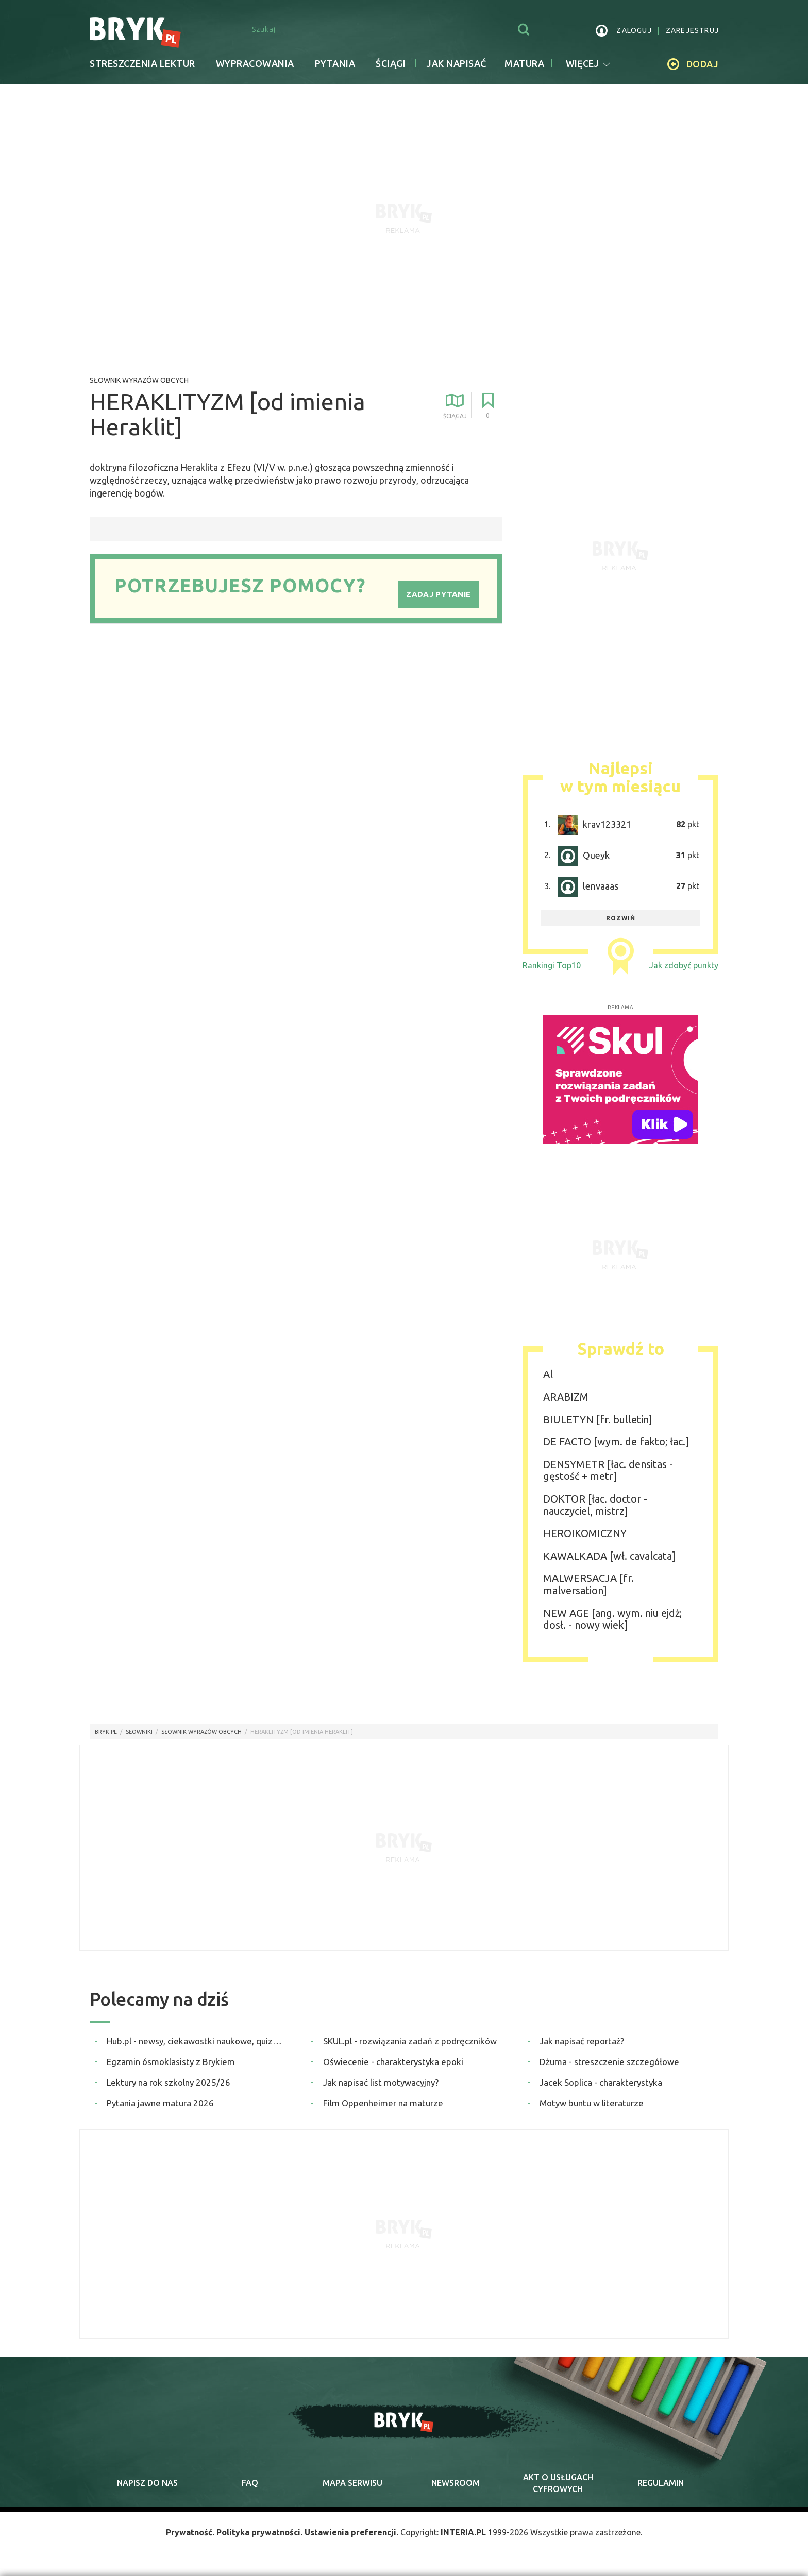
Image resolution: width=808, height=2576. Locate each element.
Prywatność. (190, 2532)
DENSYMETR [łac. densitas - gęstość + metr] (608, 1470)
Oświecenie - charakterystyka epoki (393, 2062)
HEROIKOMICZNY (585, 1533)
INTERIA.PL (463, 2532)
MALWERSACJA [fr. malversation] (588, 1584)
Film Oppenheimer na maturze (383, 2103)
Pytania (335, 63)
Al (548, 1374)
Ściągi (391, 63)
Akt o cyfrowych (558, 2482)
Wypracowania (255, 63)
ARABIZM (565, 1397)
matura (524, 63)
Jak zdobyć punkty (683, 965)
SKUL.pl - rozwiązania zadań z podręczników (410, 2041)
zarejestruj (692, 30)
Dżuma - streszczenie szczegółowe (609, 2062)
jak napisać (456, 63)
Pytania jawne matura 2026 (160, 2103)
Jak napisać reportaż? (582, 2041)
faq (250, 2482)
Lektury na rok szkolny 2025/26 (168, 2082)
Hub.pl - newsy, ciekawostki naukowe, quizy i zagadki (196, 2041)
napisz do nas (147, 2482)
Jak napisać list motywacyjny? (381, 2082)
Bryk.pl (106, 1732)
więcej (588, 63)
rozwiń (620, 918)
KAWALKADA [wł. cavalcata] (609, 1556)
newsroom (455, 2482)
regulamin (660, 2482)
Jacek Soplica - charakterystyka (601, 2082)
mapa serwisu (352, 2482)
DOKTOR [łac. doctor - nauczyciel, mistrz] (595, 1505)
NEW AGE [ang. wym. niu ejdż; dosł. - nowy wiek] (612, 1619)
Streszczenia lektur (142, 63)
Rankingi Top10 (552, 965)
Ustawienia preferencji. (351, 2532)
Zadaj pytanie (438, 594)
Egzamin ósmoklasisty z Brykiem (171, 2062)
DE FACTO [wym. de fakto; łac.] (616, 1441)
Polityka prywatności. (259, 2532)
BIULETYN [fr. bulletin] (597, 1419)
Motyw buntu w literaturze (592, 2103)
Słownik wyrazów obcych (139, 380)
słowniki (139, 1732)
